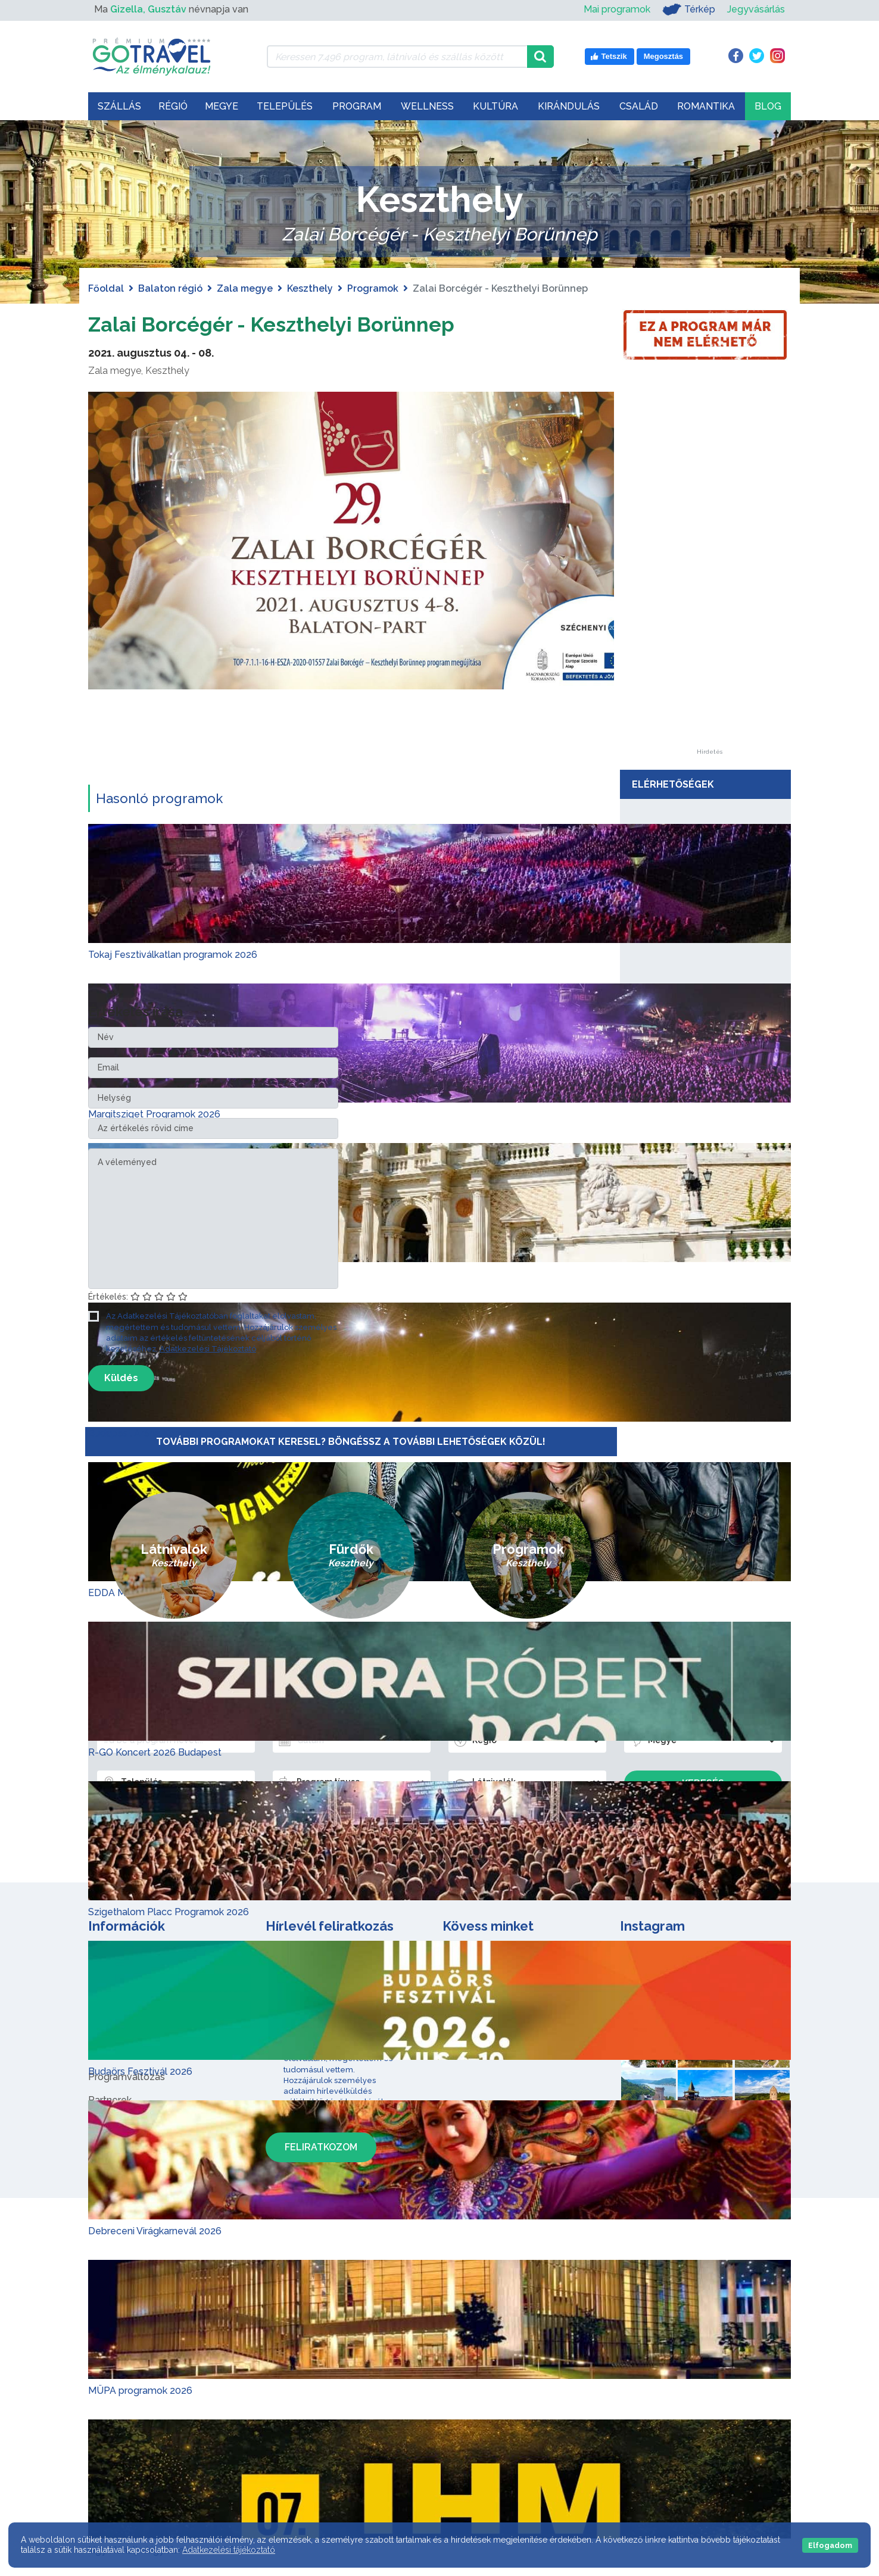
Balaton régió (170, 288)
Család (638, 106)
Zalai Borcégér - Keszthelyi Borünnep (298, 323)
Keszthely (310, 288)
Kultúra (495, 106)
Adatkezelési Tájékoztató (208, 1348)
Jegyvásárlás (756, 9)
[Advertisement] (709, 570)
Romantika (706, 106)
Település (285, 106)
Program (356, 106)
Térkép (688, 9)
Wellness (427, 106)
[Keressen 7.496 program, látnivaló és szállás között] (397, 56)
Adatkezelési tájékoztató (228, 2550)
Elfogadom (830, 2545)
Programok (372, 288)
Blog (768, 106)
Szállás (119, 106)
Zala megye (245, 288)
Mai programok (617, 9)
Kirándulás (569, 106)
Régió (173, 106)
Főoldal (106, 288)
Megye (221, 106)
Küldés (121, 1378)
